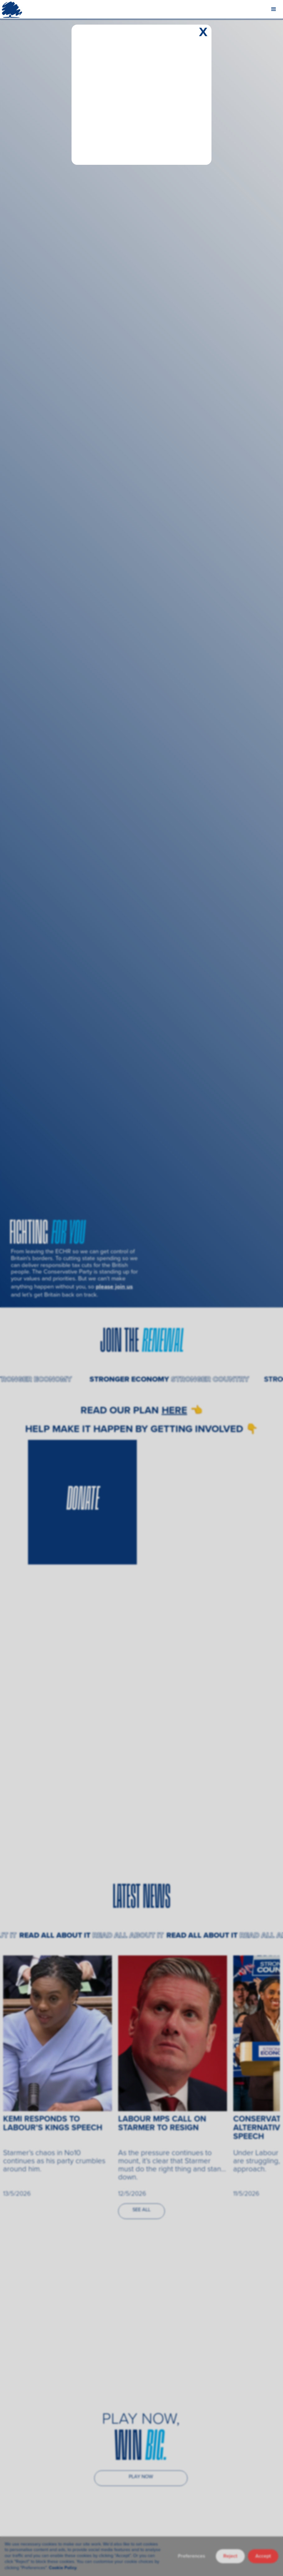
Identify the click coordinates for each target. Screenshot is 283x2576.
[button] (273, 9)
